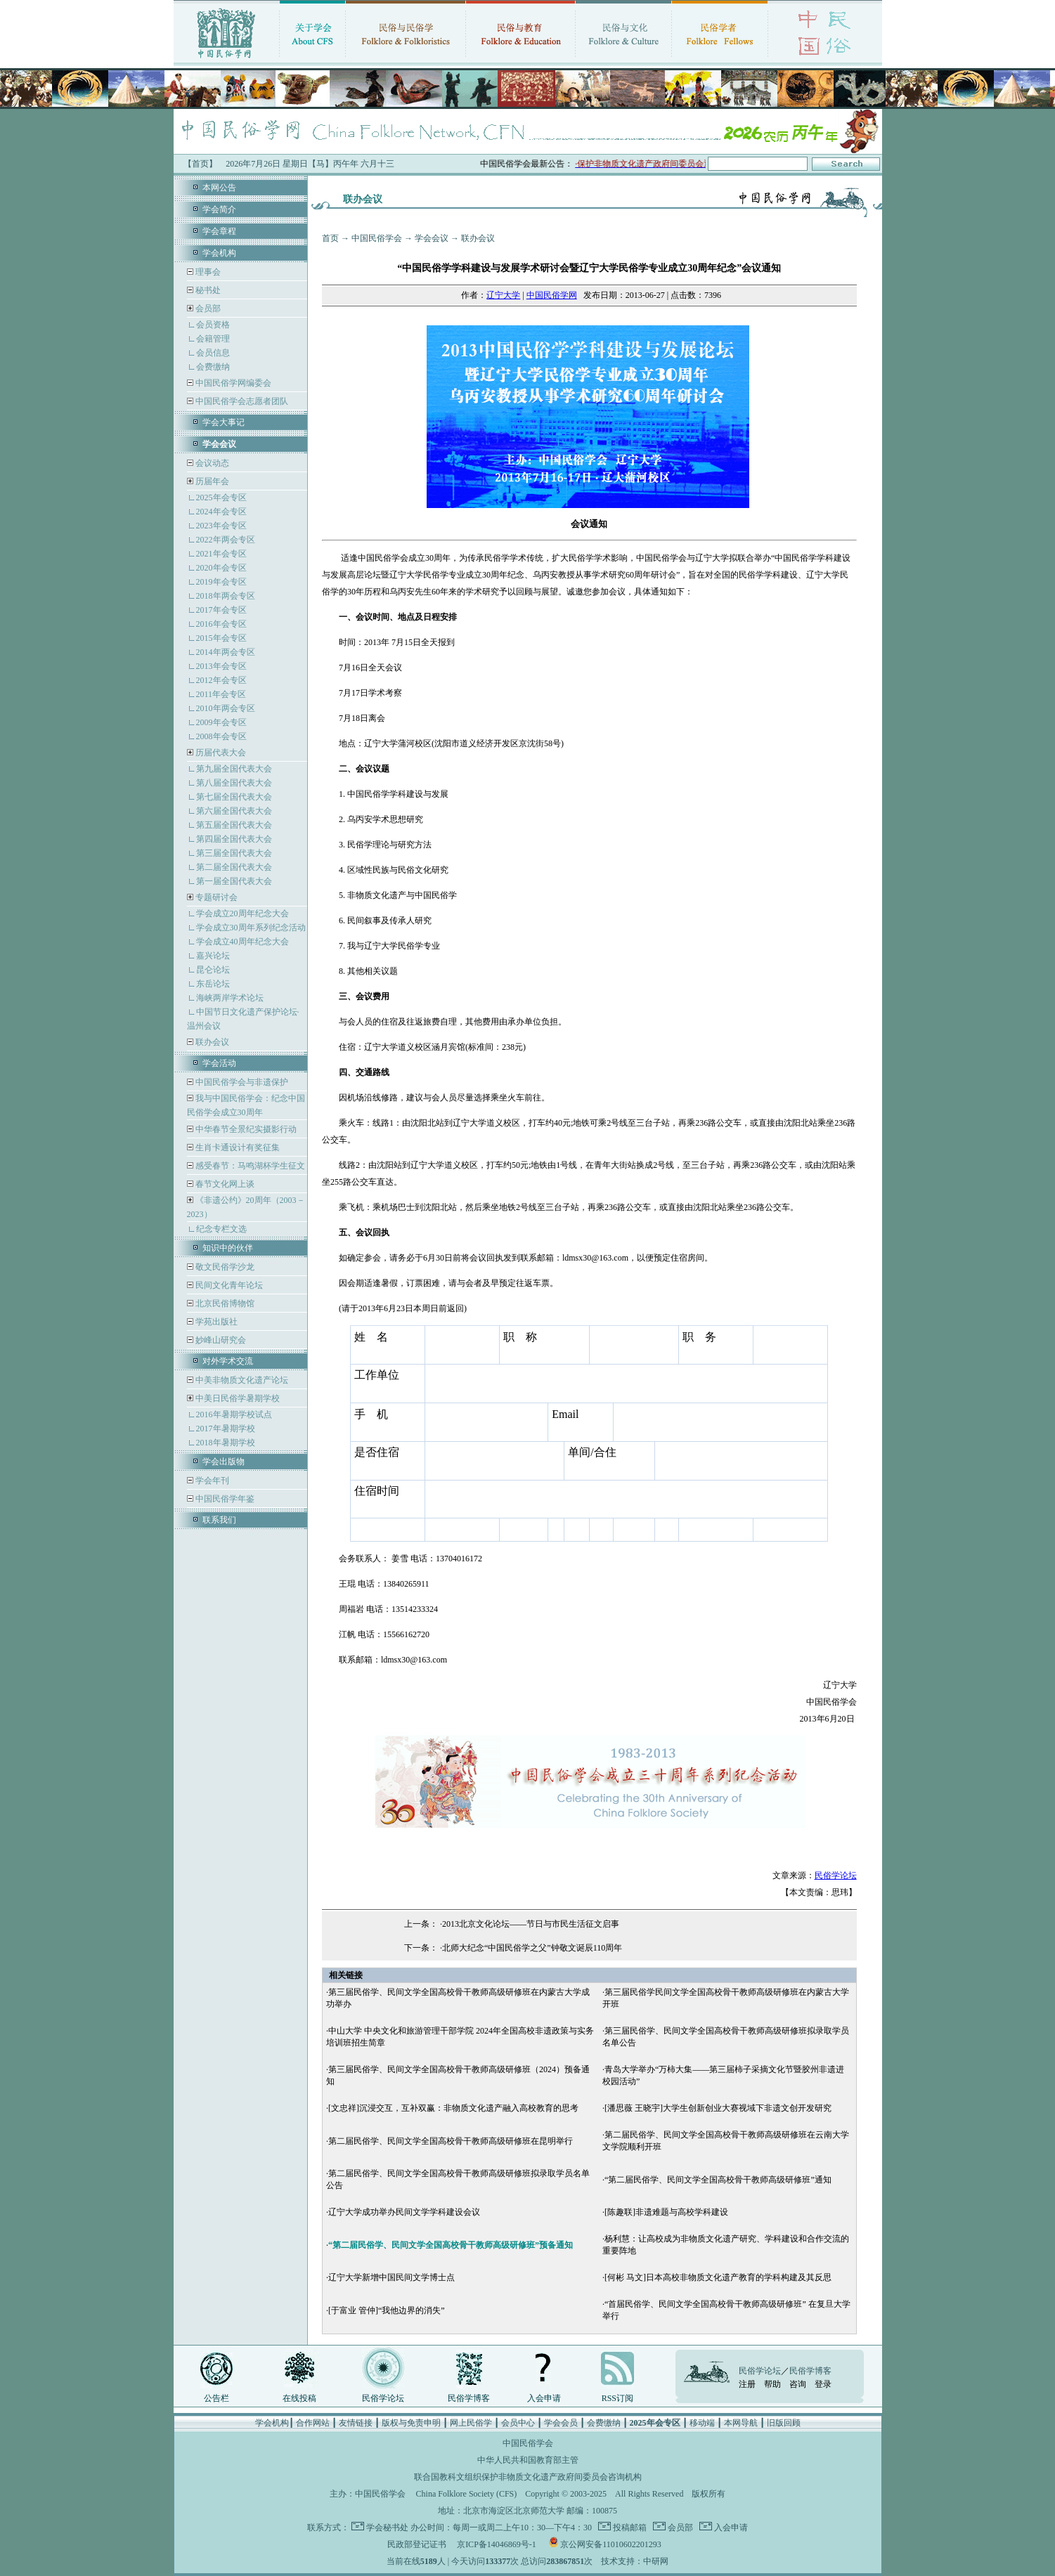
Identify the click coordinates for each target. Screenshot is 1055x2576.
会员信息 (213, 353)
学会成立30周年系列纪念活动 (251, 927)
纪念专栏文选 (221, 1229)
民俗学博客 (469, 2398)
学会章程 (219, 231)
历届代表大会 (220, 752)
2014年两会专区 (225, 652)
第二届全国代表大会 (234, 867)
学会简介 (219, 209)
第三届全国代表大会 (234, 853)
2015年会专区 (221, 638)
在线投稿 (299, 2398)
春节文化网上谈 (223, 1184)
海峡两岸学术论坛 (230, 998)
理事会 (207, 272)
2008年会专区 (221, 736)
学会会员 (561, 2423)
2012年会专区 (221, 680)
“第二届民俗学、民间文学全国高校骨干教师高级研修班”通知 (717, 2180)
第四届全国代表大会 (234, 839)
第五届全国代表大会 (234, 825)
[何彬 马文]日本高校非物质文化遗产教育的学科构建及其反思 (717, 2277)
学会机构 (219, 253)
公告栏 (216, 2398)
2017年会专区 (221, 610)
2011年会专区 (221, 694)
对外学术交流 (227, 1361)
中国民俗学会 (376, 238)
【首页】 (200, 164)
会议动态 (211, 463)
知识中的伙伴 (227, 1248)
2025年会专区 (221, 497)
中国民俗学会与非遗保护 (240, 1082)
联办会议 (211, 1042)
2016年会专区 (221, 624)
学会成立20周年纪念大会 (242, 913)
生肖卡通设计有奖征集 (236, 1147)
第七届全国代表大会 (234, 797)
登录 (823, 2384)
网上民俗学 (471, 2423)
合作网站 (313, 2423)
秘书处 (207, 290)
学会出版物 (223, 1461)
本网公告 (219, 188)
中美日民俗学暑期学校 (237, 1398)
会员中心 (518, 2423)
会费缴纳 (213, 367)
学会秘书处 (387, 2527)
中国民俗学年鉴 (223, 1499)
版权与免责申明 (411, 2423)
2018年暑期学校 (225, 1443)
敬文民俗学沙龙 (223, 1267)
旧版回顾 (784, 2423)
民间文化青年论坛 (228, 1285)
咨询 (797, 2384)
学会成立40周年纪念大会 (242, 942)
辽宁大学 (503, 295)
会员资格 (213, 325)
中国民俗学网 (551, 295)
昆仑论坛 (213, 970)
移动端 (702, 2423)
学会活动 (219, 1063)
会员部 (208, 308)
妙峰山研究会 (219, 1340)
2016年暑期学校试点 (234, 1414)
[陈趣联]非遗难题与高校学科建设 (666, 2212)
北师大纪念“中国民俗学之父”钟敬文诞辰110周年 (532, 1948)
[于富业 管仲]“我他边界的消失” (386, 2310)
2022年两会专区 (225, 540)
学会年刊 (211, 1480)
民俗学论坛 (836, 1875)
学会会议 (431, 238)
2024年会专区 (221, 511)
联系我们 (219, 1520)
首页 (330, 238)
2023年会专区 (221, 526)
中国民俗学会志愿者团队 (240, 401)
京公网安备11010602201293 (610, 2544)
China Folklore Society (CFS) (466, 2494)
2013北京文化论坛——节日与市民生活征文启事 (530, 1924)
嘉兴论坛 (213, 956)
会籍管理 (213, 339)
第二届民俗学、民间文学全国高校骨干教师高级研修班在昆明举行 (450, 2141)
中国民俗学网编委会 (232, 383)
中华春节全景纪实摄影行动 (245, 1129)
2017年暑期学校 (225, 1428)
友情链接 (356, 2423)
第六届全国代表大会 (234, 811)
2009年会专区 (221, 722)
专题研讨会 (216, 897)
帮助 (772, 2384)
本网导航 (741, 2423)
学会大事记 (223, 422)
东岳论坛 (213, 984)
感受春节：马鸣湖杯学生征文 (249, 1166)
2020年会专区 (221, 568)
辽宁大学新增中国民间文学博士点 (391, 2277)
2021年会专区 (221, 554)
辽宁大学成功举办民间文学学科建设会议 (404, 2212)
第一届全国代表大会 (234, 881)
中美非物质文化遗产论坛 (240, 1380)
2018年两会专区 (225, 596)
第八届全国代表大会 (234, 783)
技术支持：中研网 (634, 2561)
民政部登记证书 (416, 2544)
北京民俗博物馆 (223, 1303)
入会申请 (544, 2398)
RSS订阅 (617, 2398)
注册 (747, 2384)
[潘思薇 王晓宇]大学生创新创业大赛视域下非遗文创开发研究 (717, 2108)
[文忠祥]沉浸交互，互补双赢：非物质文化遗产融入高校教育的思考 (453, 2108)
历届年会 (212, 481)
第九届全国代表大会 (234, 769)
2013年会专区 (221, 666)
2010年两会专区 (225, 708)
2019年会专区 (221, 582)
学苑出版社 (215, 1322)
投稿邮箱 (629, 2527)
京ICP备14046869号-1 (496, 2544)
